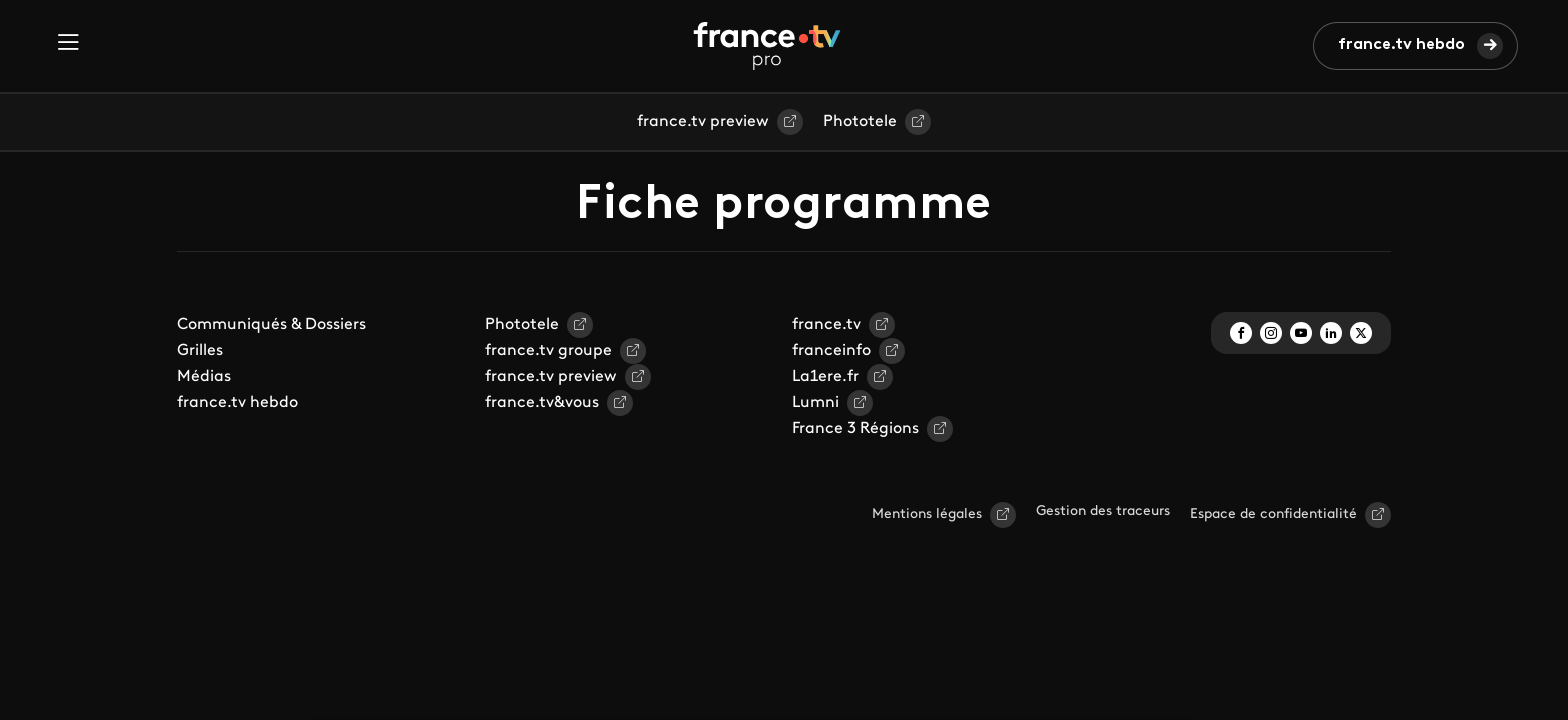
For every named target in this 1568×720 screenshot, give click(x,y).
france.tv (826, 325)
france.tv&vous (542, 403)
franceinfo (831, 351)
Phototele (860, 122)
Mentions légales (927, 514)
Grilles (200, 351)
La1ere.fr (825, 377)
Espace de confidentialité (1273, 514)
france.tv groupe (548, 351)
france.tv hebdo (1401, 45)
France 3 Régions (855, 429)
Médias (204, 377)
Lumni (815, 403)
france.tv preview (703, 122)
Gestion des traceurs (1103, 511)
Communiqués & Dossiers (271, 325)
